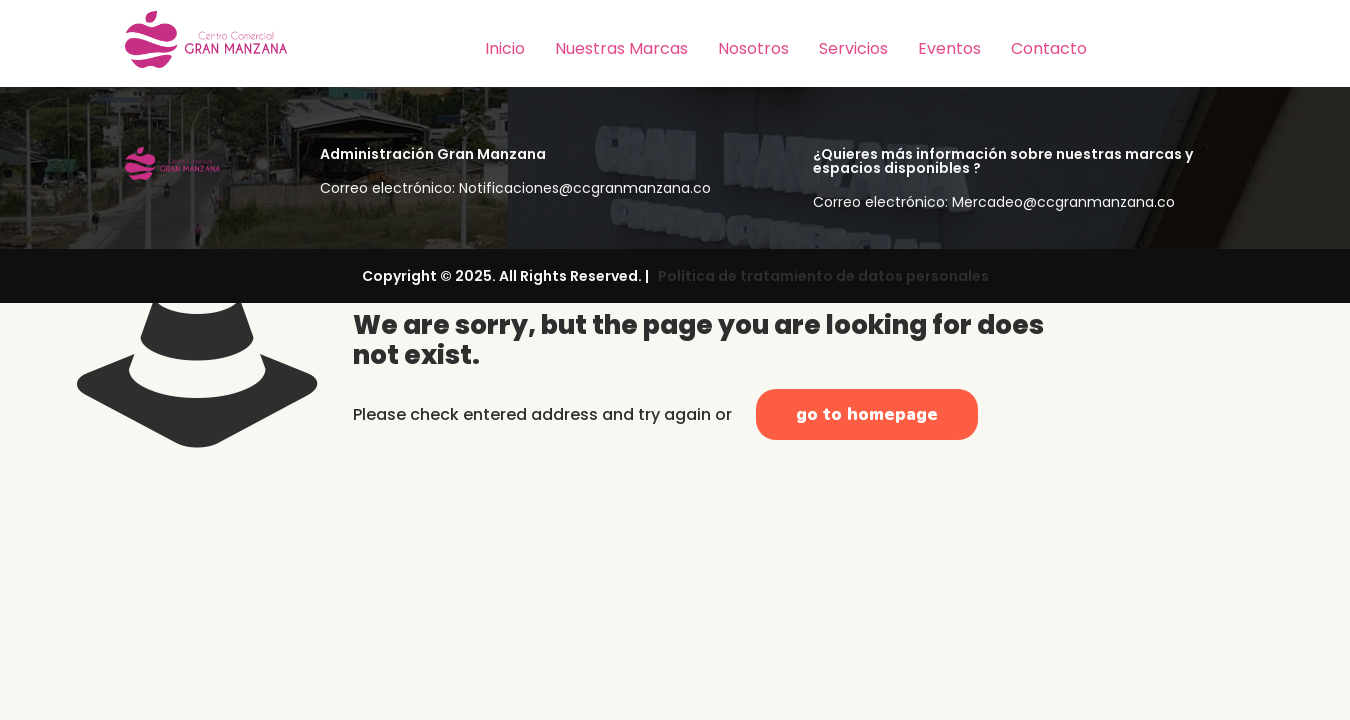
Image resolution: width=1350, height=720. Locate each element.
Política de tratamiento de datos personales (820, 276)
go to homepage (867, 414)
